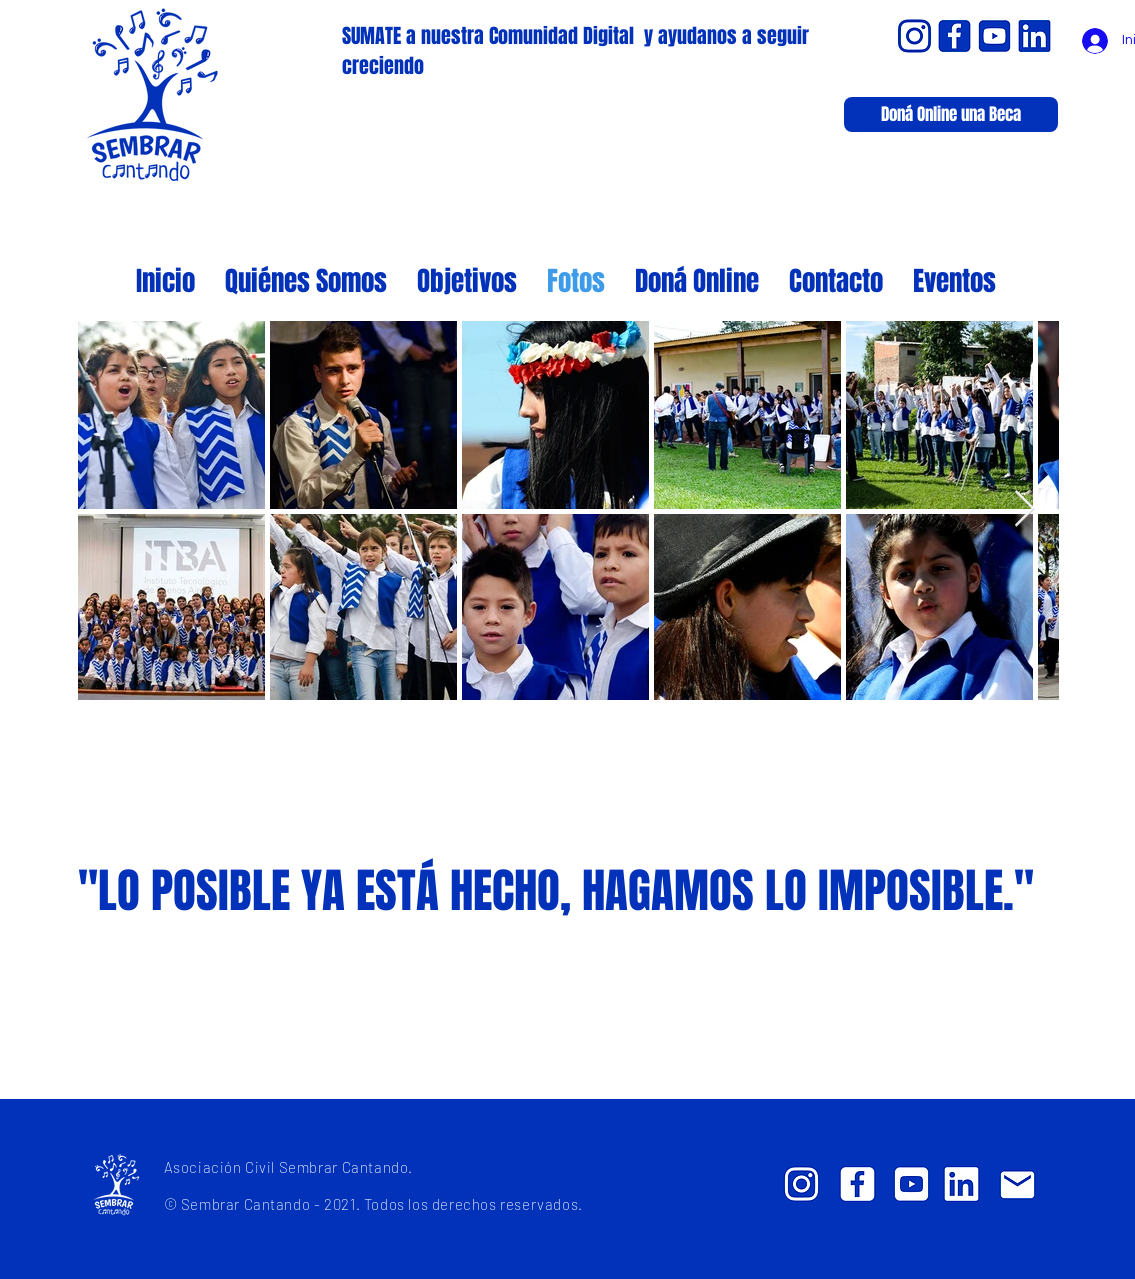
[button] (954, 278)
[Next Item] (1024, 509)
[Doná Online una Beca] (951, 114)
